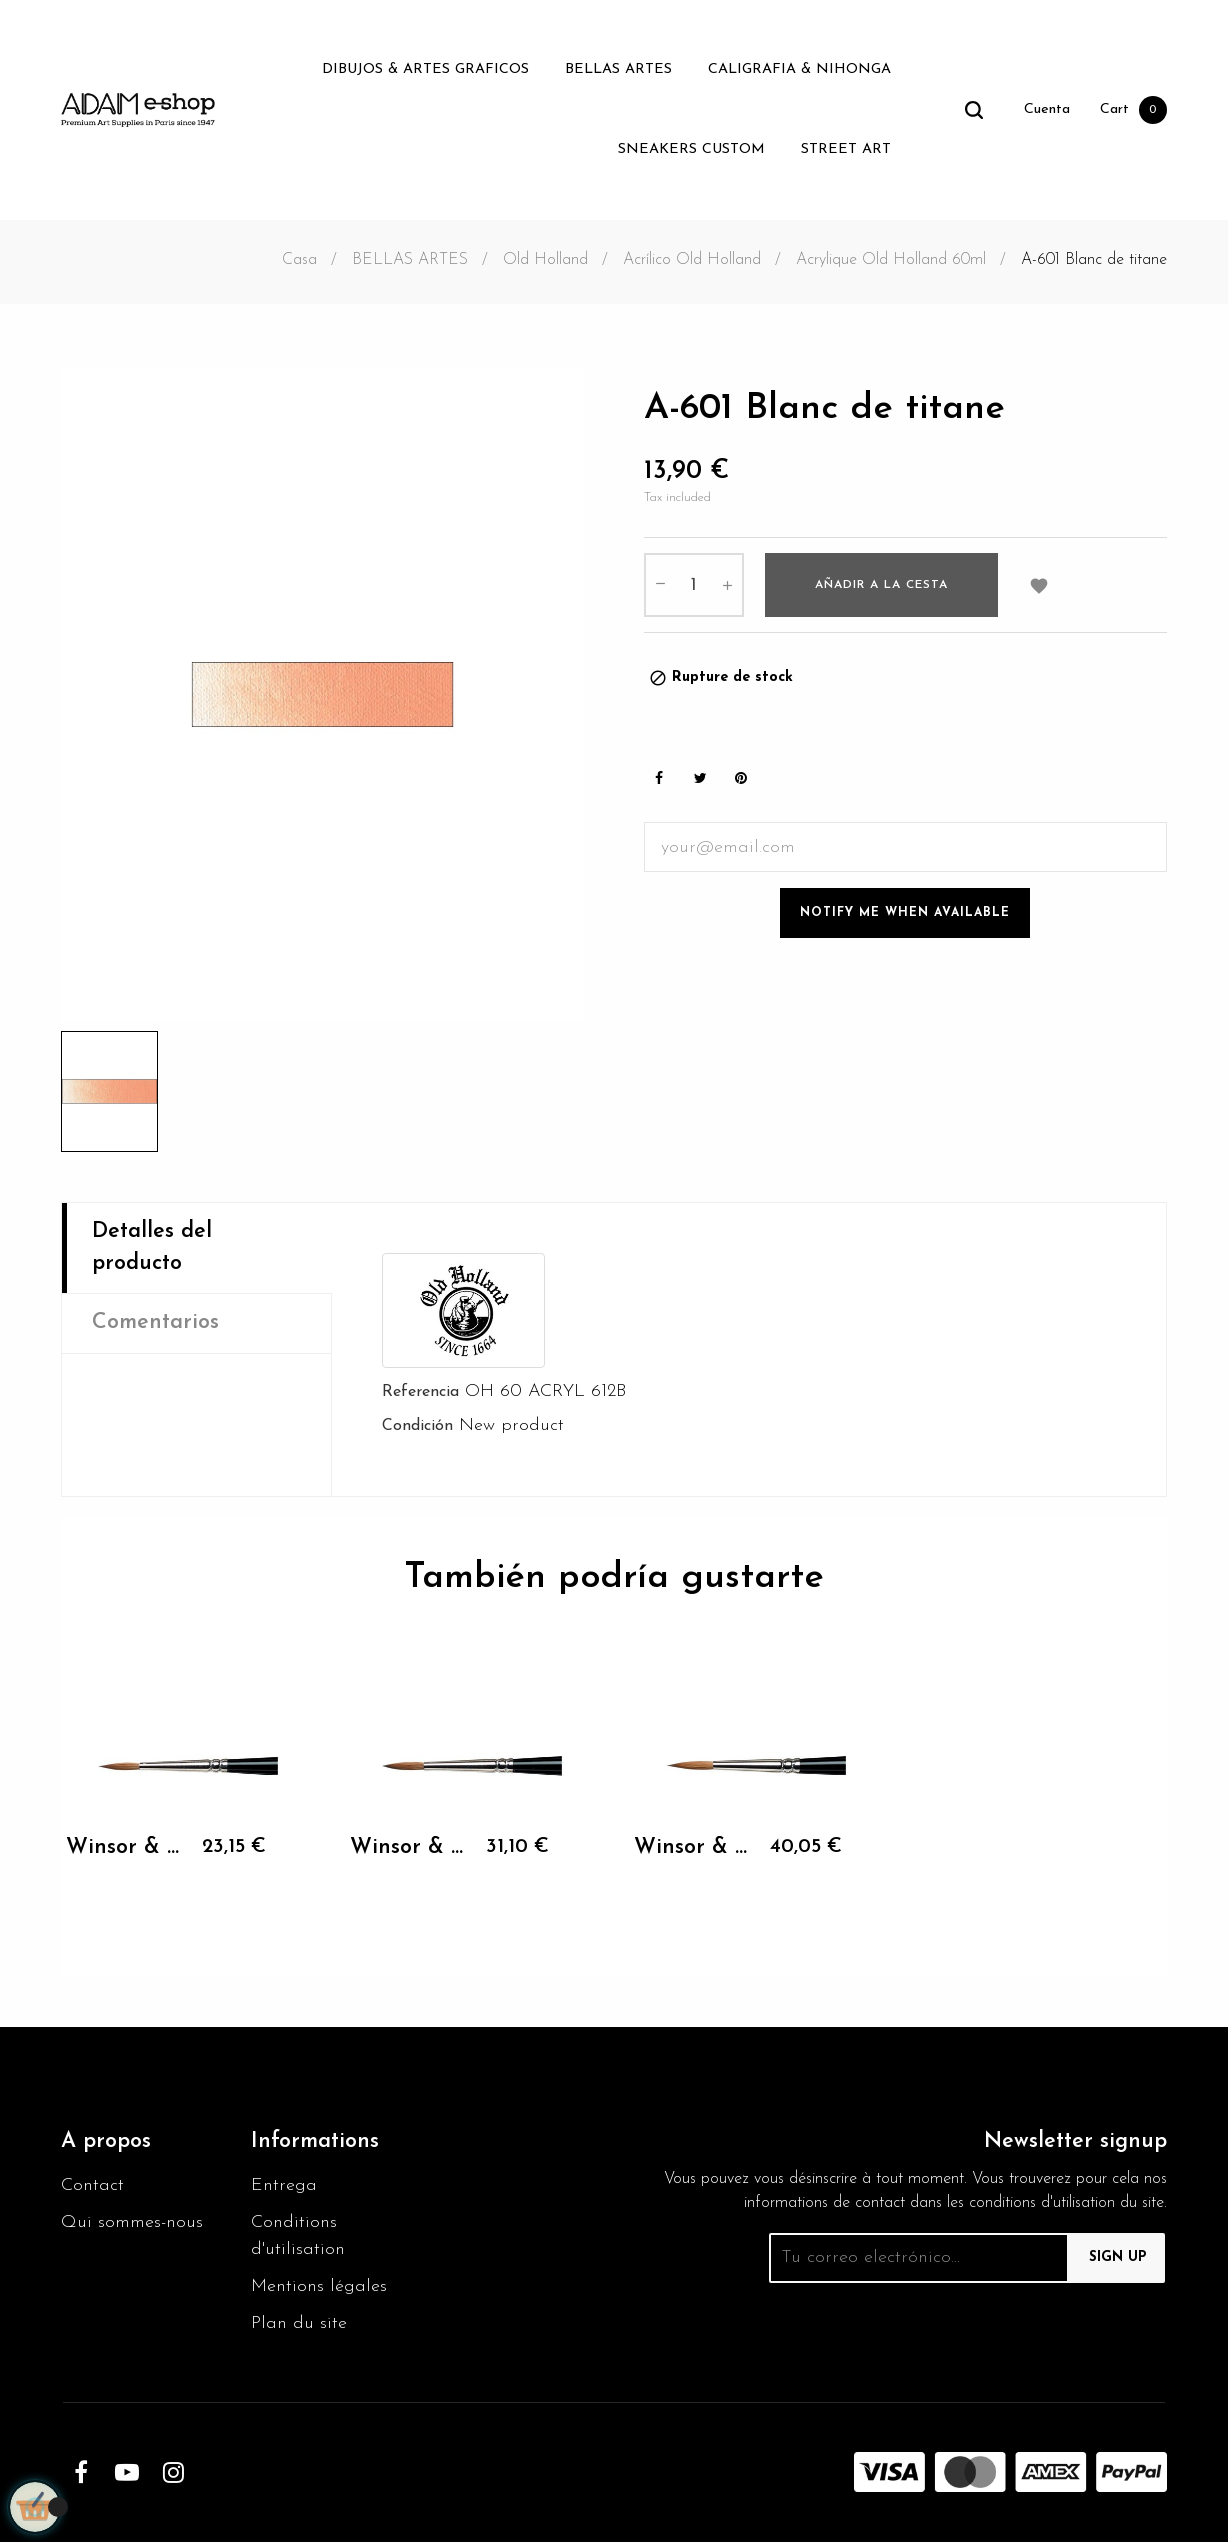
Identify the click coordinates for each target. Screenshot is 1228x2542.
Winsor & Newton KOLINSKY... (124, 1847)
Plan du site (299, 2323)
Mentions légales (319, 2286)
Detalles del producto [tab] (152, 1247)
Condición (417, 1426)
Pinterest (741, 778)
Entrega (284, 2185)
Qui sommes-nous (132, 2222)
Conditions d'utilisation (298, 2236)
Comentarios (155, 1322)
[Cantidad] (694, 585)
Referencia (420, 1392)
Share (659, 778)
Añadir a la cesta (881, 585)
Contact (92, 2185)
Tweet (700, 778)
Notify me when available (905, 913)
